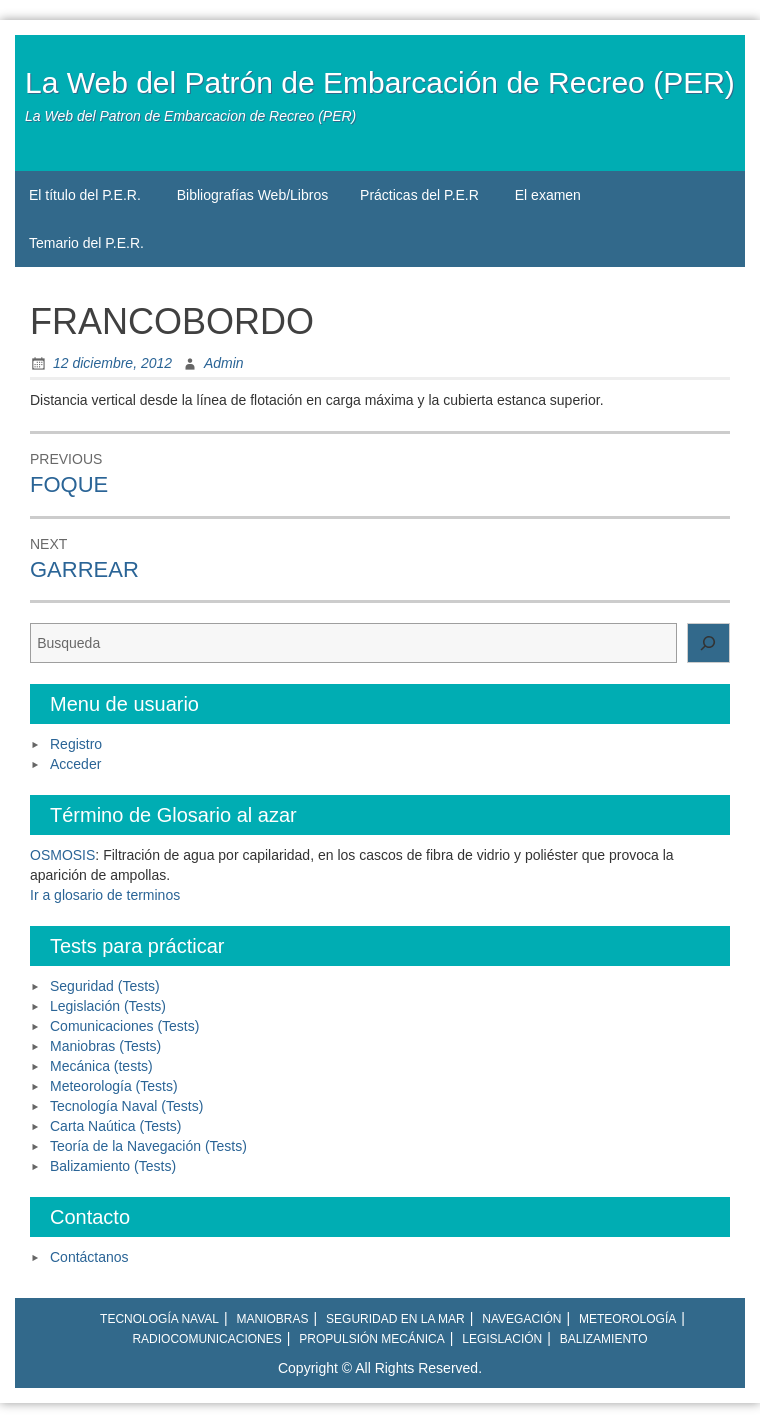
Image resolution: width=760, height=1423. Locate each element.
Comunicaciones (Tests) (124, 1026)
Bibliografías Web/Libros (252, 195)
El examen (548, 195)
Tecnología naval (159, 1319)
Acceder (75, 764)
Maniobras (273, 1319)
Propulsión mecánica (371, 1339)
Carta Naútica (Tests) (115, 1126)
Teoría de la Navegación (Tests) (148, 1146)
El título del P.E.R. (85, 195)
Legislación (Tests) (108, 1006)
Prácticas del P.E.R (419, 195)
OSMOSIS (62, 855)
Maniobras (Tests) (105, 1046)
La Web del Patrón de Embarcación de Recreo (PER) (380, 82)
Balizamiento (604, 1339)
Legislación (502, 1339)
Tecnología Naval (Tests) (126, 1106)
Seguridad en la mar (395, 1319)
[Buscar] (709, 643)
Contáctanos (89, 1257)
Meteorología (627, 1319)
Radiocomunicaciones (206, 1339)
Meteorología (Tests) (114, 1086)
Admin (224, 363)
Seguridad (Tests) (105, 986)
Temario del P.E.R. (86, 243)
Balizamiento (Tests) (113, 1166)
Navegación (521, 1319)
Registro (76, 744)
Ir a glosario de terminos (105, 895)
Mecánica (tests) (101, 1066)
